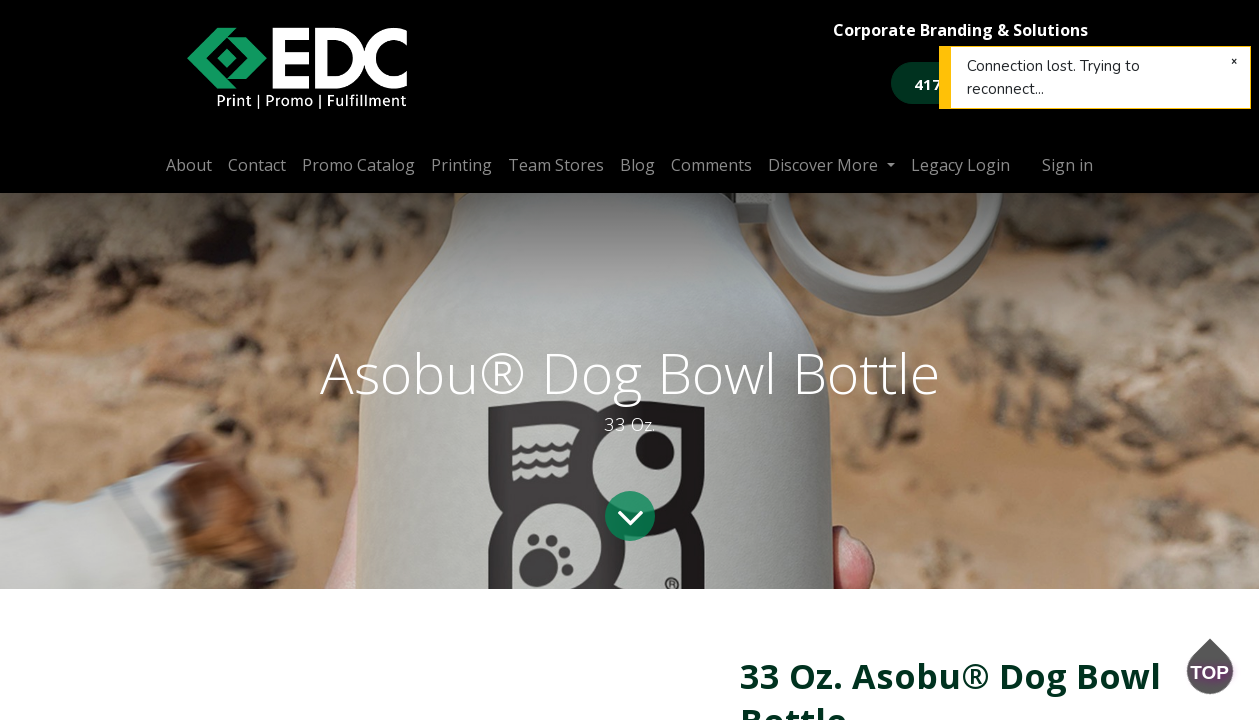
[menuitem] (189, 165)
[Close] (1234, 61)
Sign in (1067, 165)
